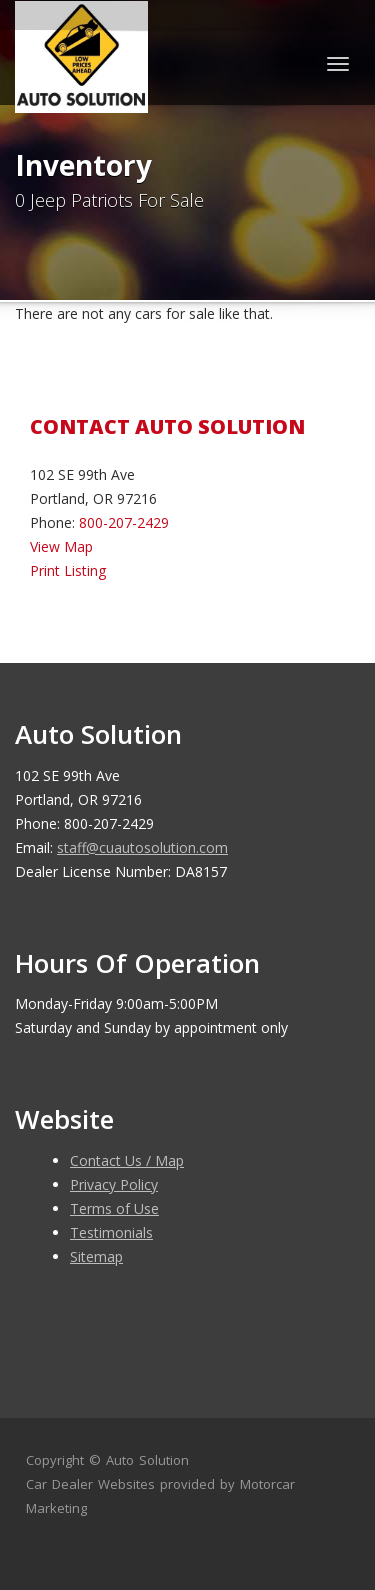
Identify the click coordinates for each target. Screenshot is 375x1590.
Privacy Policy (114, 1184)
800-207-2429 (124, 522)
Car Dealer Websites (90, 1484)
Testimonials (111, 1232)
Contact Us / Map (127, 1160)
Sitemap (96, 1256)
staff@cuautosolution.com (142, 847)
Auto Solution (147, 1460)
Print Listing (68, 570)
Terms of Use (114, 1208)
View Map (61, 546)
